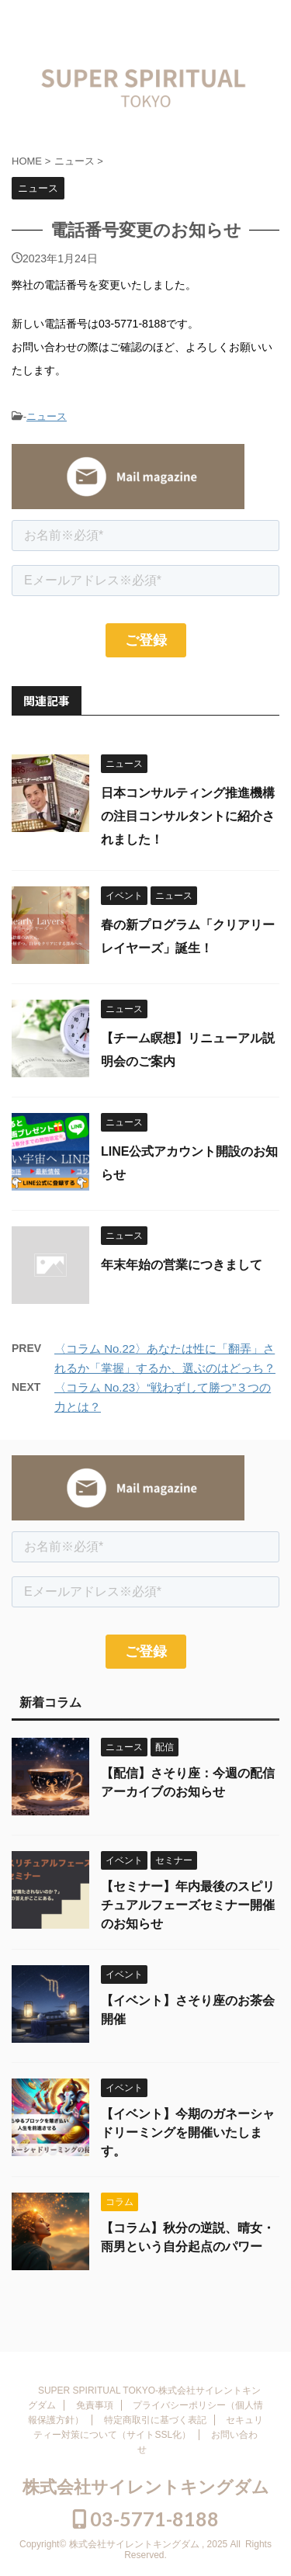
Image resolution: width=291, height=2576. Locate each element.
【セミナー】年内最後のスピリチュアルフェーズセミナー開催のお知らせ (188, 1905)
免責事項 (94, 2405)
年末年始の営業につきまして (181, 1264)
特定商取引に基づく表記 (155, 2420)
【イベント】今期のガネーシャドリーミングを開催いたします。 (188, 2132)
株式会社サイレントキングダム (146, 2487)
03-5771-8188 (146, 2518)
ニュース (46, 416)
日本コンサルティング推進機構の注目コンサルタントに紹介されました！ (188, 816)
